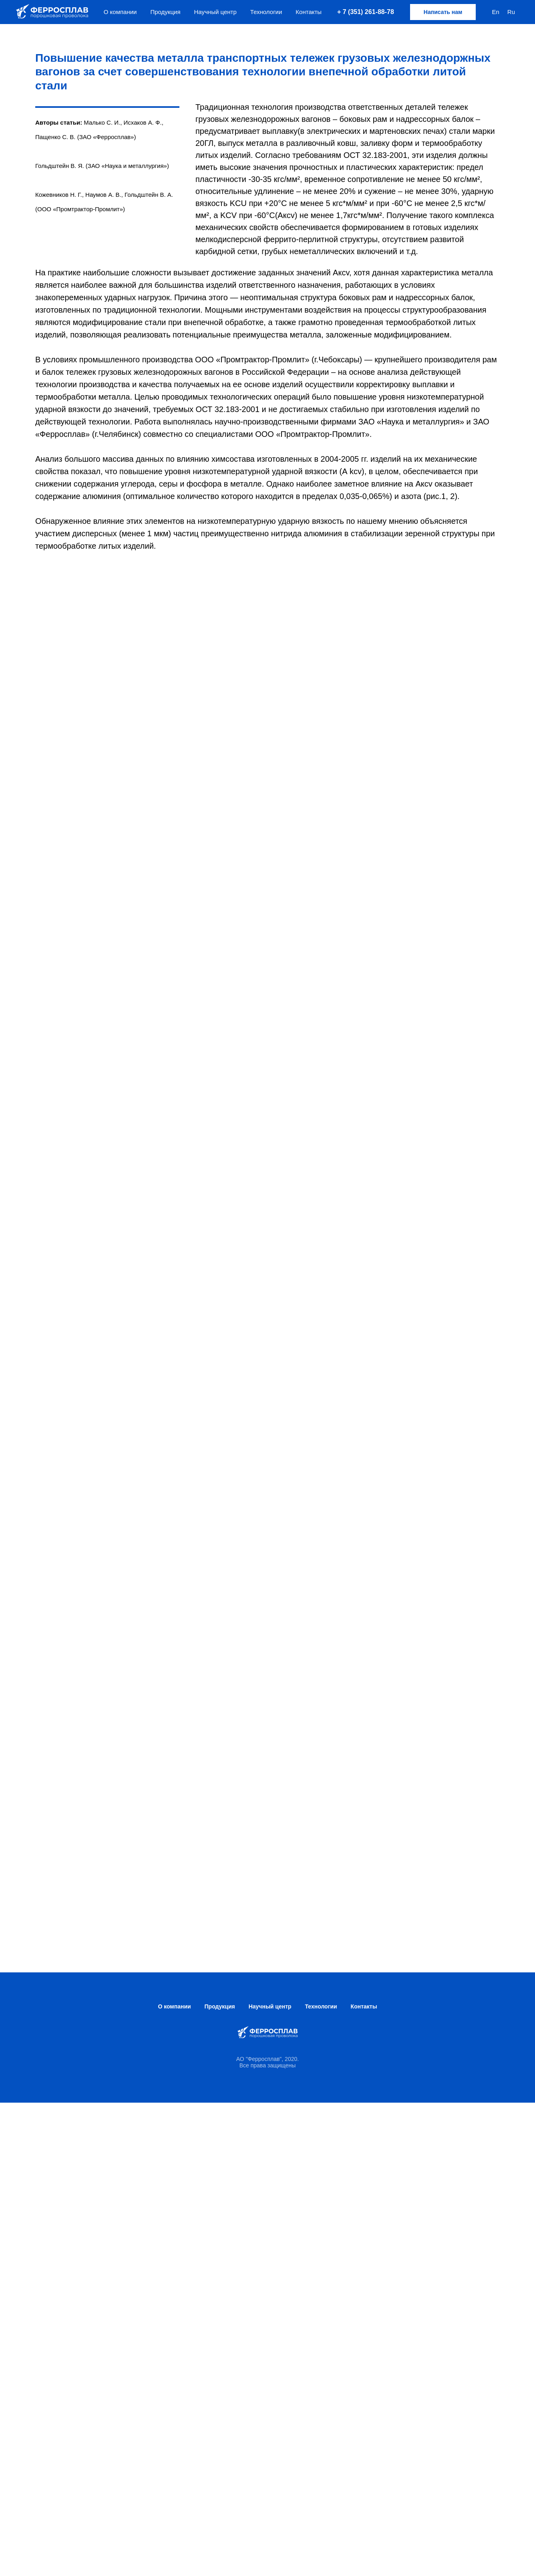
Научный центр (215, 11)
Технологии (266, 11)
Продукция (165, 11)
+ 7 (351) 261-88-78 (365, 11)
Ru (511, 11)
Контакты (309, 11)
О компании (120, 11)
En (495, 11)
